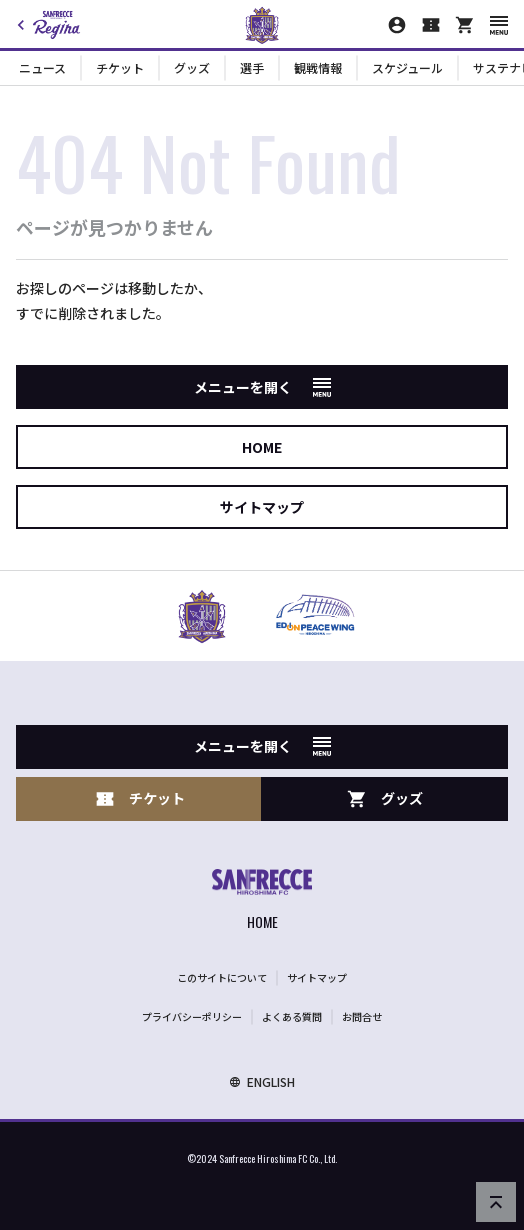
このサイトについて (222, 977)
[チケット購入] (431, 25)
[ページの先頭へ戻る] (496, 1202)
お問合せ (362, 1016)
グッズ (192, 67)
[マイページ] (397, 25)
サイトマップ (262, 507)
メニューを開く (262, 387)
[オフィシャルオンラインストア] (465, 25)
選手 (252, 67)
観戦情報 (318, 67)
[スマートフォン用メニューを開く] (499, 25)
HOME (262, 447)
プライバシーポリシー (192, 1016)
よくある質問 (292, 1016)
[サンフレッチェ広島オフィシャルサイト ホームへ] (262, 901)
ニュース (42, 67)
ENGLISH (262, 1081)
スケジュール (407, 67)
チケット (120, 67)
